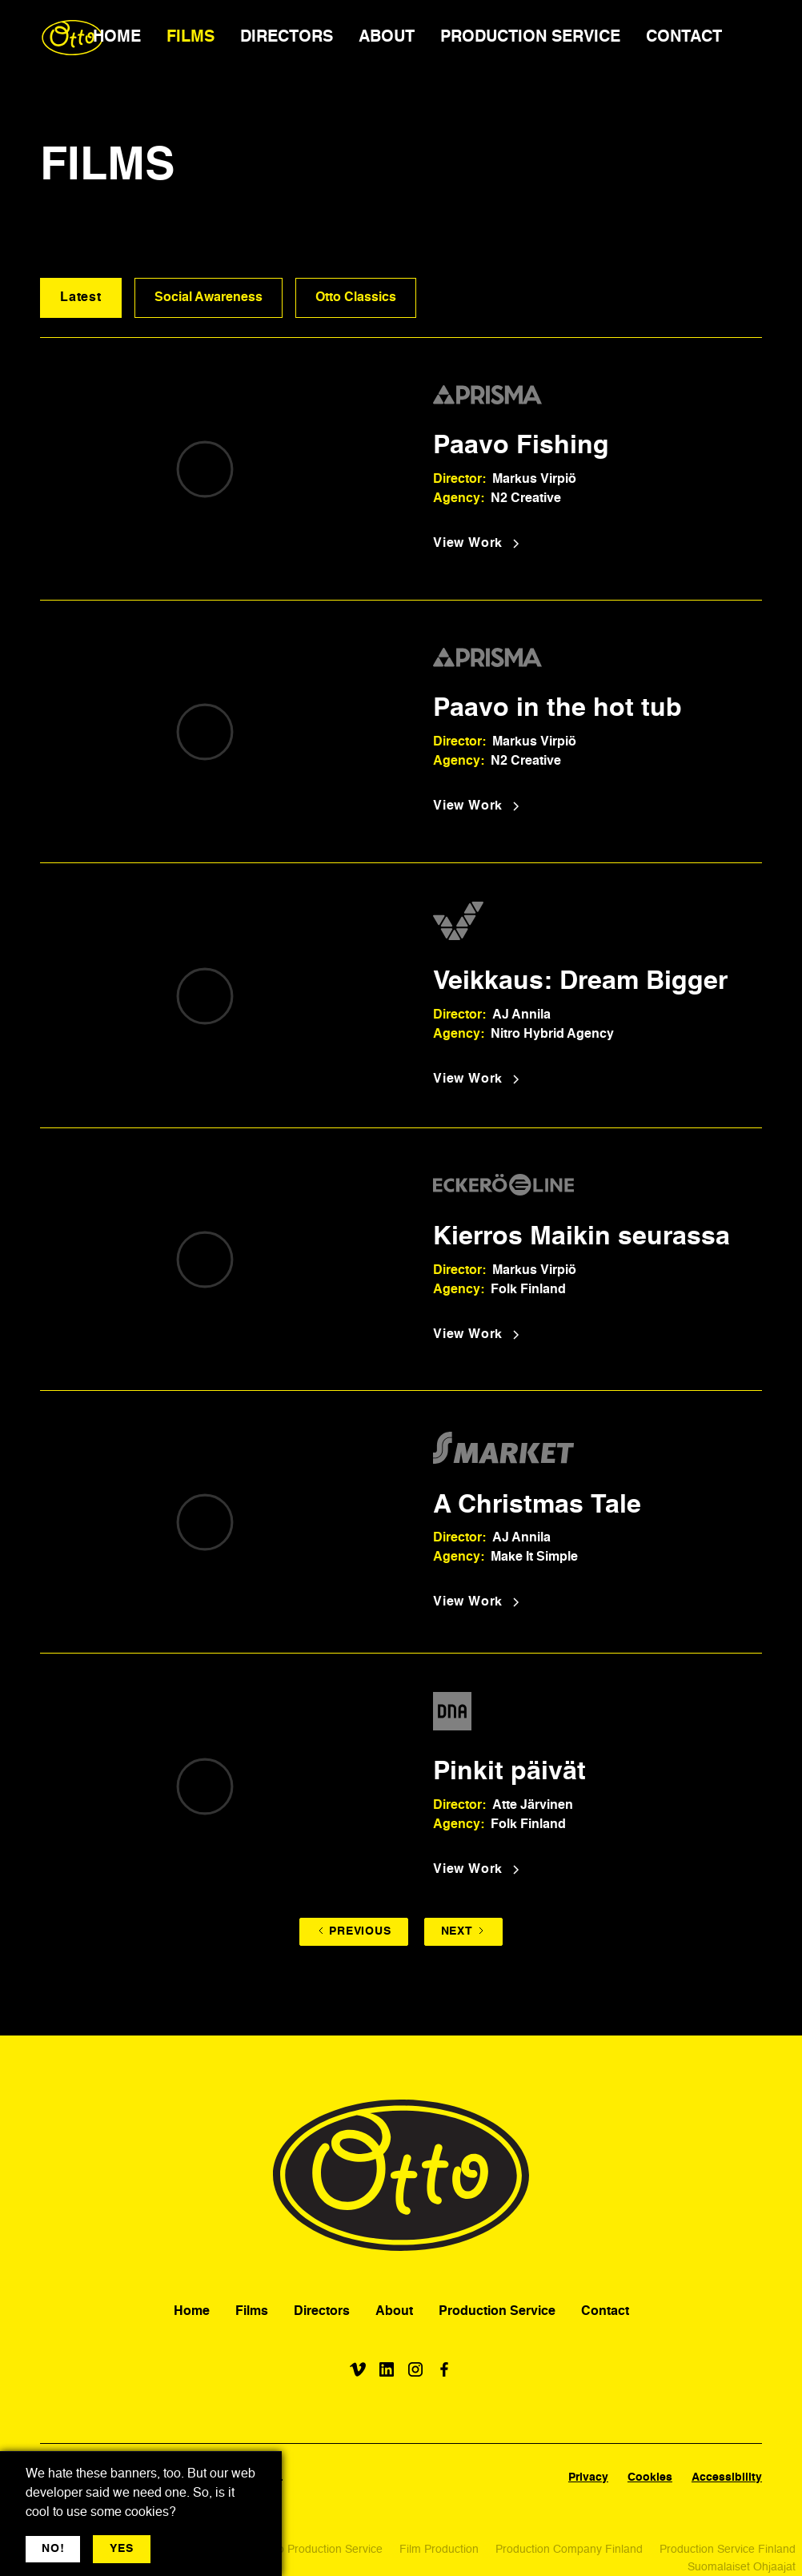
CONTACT (684, 38)
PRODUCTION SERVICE (530, 38)
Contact (605, 2311)
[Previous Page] (353, 1932)
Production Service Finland (728, 2549)
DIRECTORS (286, 38)
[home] (72, 37)
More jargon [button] (197, 2548)
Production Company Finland (569, 2549)
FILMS (190, 38)
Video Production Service (319, 2549)
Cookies (650, 2477)
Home (192, 2311)
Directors (322, 2311)
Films (251, 2311)
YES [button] (121, 2548)
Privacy (588, 2477)
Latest (81, 297)
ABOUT (387, 38)
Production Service (497, 2311)
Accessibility (727, 2477)
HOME (117, 38)
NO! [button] (53, 2548)
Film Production (439, 2549)
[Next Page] (463, 1932)
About (394, 2311)
